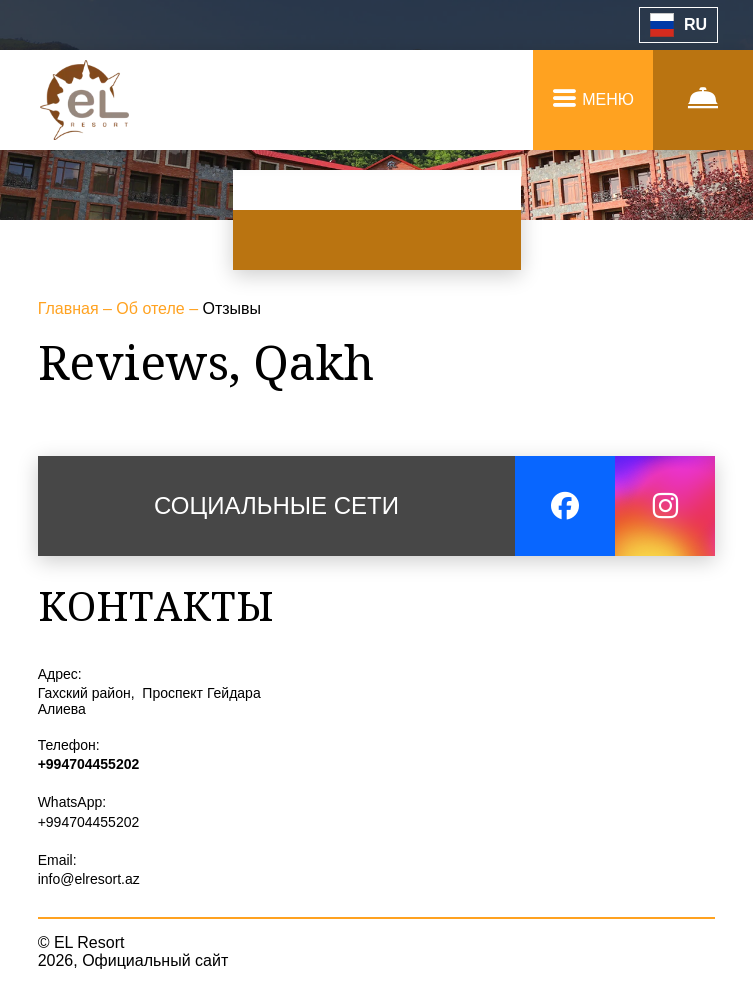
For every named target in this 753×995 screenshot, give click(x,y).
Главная (70, 308)
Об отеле (152, 308)
